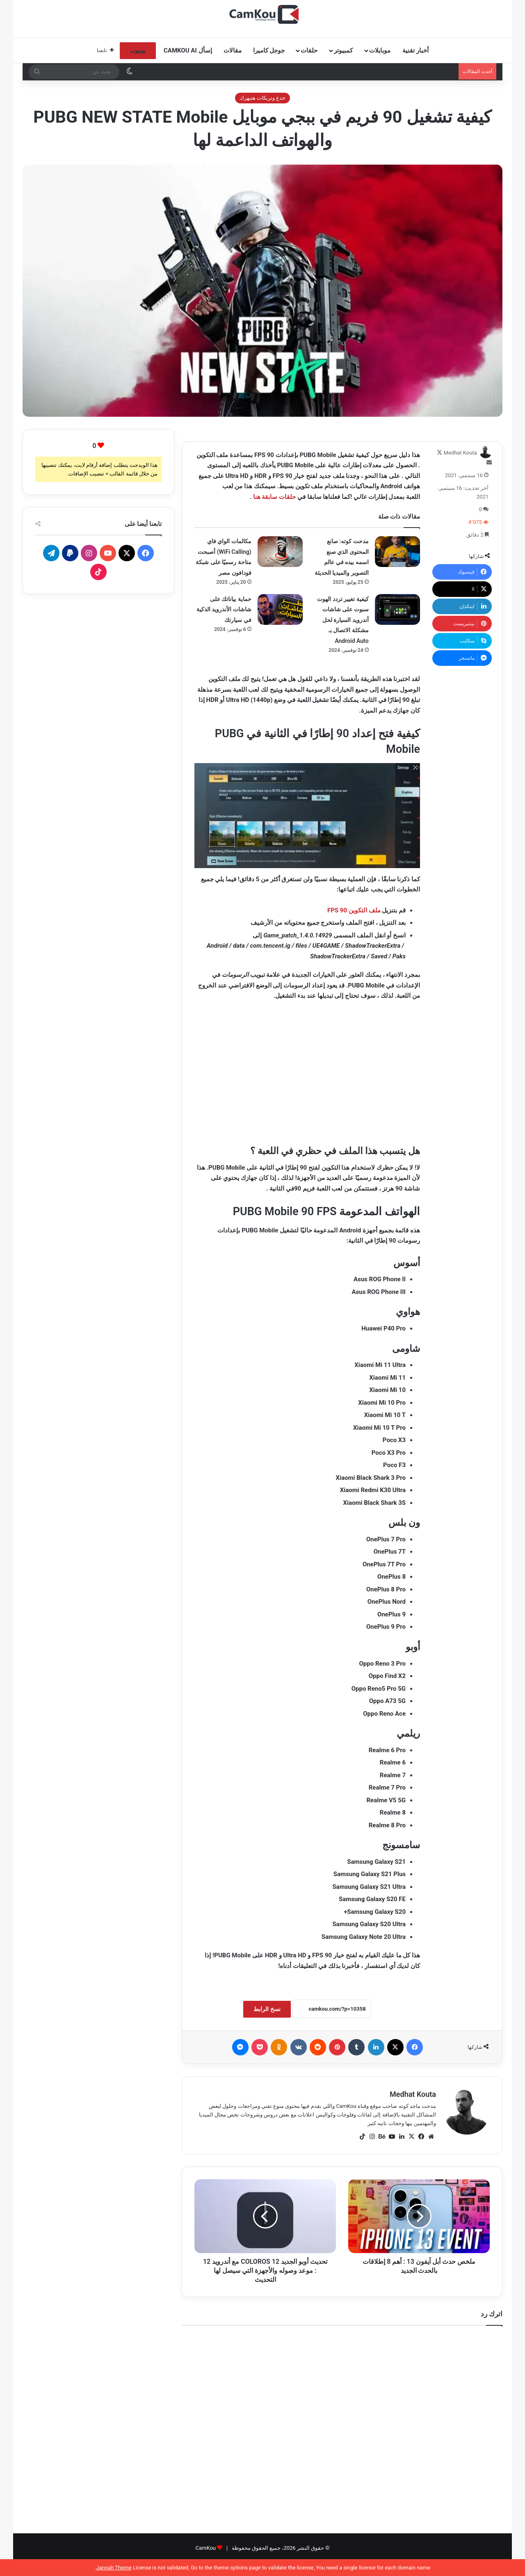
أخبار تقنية (415, 50)
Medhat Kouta (460, 453)
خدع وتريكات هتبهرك (262, 98)
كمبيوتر (343, 50)
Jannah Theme (113, 2568)
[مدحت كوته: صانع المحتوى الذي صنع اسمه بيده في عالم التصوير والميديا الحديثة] (397, 551)
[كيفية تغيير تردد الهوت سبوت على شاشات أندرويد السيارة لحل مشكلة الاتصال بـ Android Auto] (397, 609)
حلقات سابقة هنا (273, 497)
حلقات (309, 50)
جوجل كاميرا (269, 50)
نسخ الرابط (266, 2009)
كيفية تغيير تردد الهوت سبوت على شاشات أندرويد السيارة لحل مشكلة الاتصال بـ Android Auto (342, 620)
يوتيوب (138, 51)
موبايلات (379, 50)
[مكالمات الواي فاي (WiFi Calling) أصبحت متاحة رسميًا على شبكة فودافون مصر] (280, 551)
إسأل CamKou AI (188, 50)
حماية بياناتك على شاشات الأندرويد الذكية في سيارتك (223, 609)
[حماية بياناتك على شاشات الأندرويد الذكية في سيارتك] (280, 609)
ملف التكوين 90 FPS (354, 910)
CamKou (205, 2548)
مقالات (233, 50)
